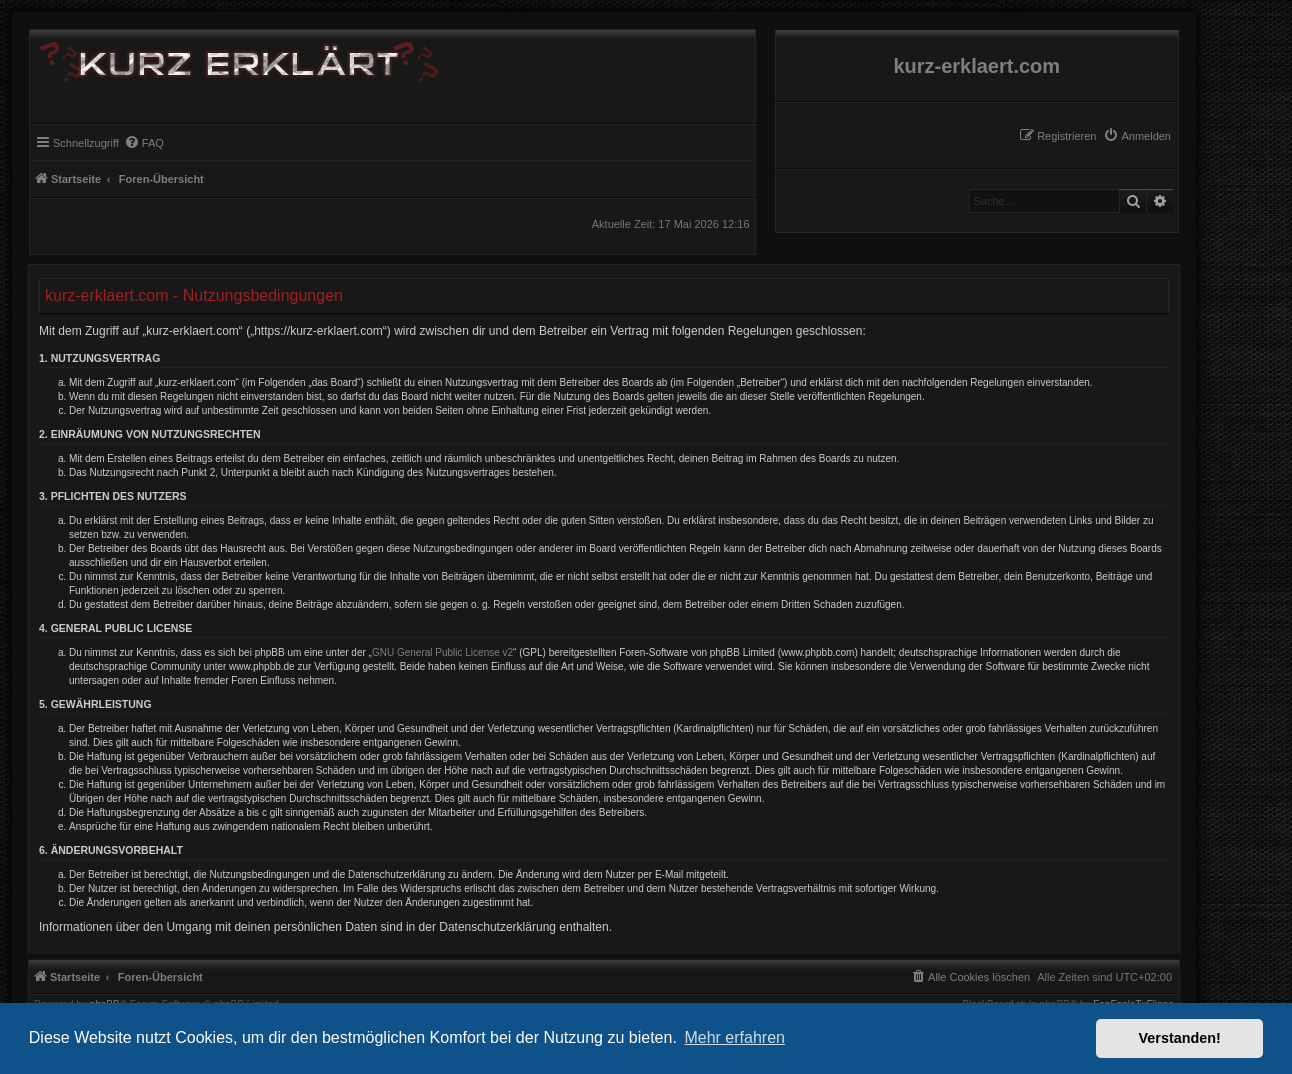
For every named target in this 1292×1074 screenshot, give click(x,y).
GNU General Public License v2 (442, 652)
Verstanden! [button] (1180, 1038)
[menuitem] (1137, 136)
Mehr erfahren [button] (734, 1037)
